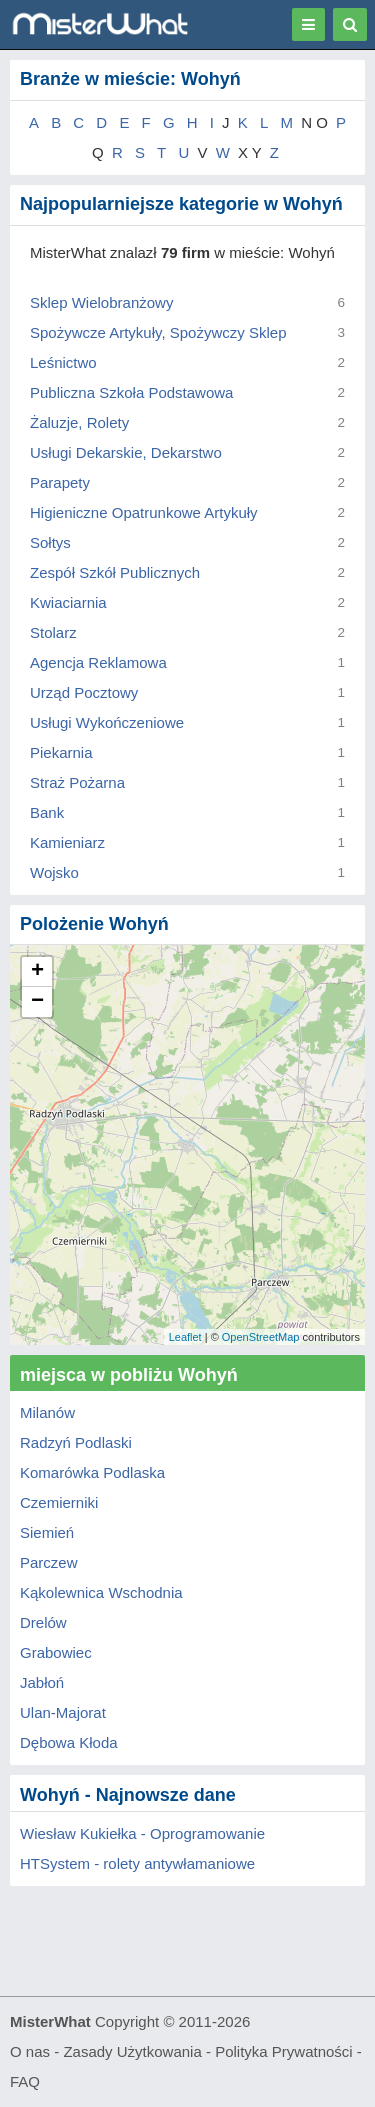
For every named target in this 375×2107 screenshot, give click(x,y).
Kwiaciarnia (68, 602)
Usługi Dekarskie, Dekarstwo (126, 452)
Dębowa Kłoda (69, 1742)
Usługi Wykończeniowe (107, 722)
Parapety (60, 482)
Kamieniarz (67, 842)
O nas (30, 2051)
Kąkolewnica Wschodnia (101, 1592)
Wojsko (54, 872)
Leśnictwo (63, 362)
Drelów (43, 1622)
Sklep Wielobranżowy (101, 302)
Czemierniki (59, 1502)
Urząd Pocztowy (84, 692)
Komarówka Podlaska (92, 1472)
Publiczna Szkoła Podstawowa (131, 392)
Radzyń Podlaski (76, 1442)
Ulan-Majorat (63, 1712)
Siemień (47, 1532)
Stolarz (53, 632)
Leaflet (185, 1337)
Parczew (49, 1562)
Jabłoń (42, 1682)
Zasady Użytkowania (132, 2051)
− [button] (37, 1002)
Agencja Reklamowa (98, 662)
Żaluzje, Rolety (79, 422)
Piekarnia (61, 752)
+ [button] (37, 972)
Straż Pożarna (77, 782)
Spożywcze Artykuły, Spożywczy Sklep (158, 332)
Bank (47, 812)
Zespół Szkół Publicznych (115, 572)
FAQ (25, 2081)
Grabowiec (56, 1652)
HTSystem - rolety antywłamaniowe (137, 1863)
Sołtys (50, 542)
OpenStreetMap (261, 1337)
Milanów (47, 1412)
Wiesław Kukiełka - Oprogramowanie (142, 1833)
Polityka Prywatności (284, 2051)
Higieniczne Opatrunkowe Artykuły (144, 512)
